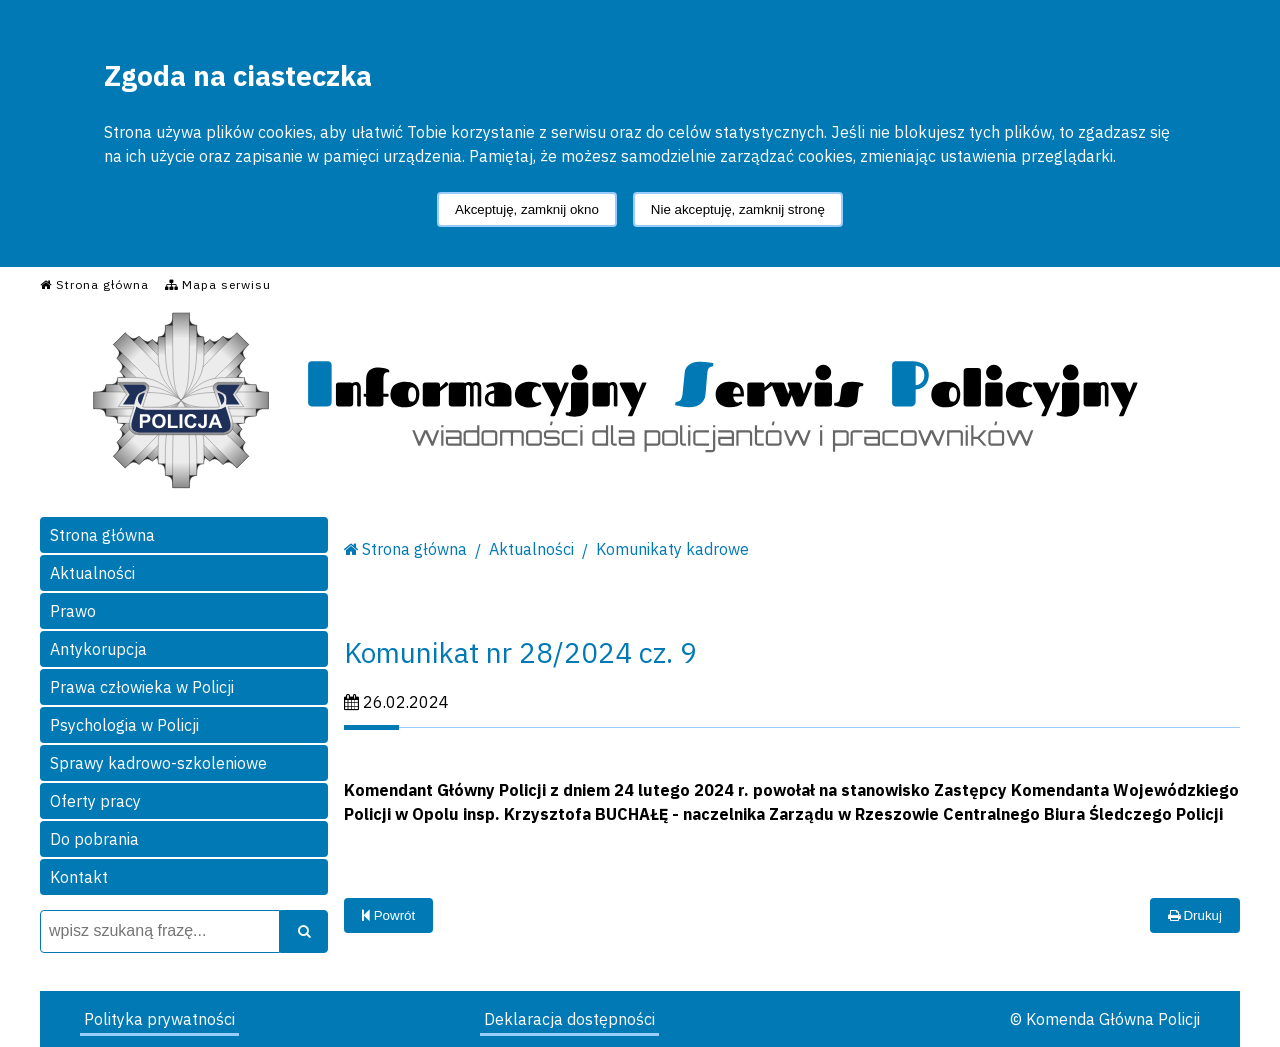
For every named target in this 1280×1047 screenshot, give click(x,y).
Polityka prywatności (159, 1019)
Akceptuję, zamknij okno (527, 209)
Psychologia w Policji (124, 725)
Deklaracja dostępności (569, 1019)
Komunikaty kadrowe (672, 549)
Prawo (73, 611)
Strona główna (102, 535)
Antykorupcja (98, 649)
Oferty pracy (95, 801)
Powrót (388, 915)
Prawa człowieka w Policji (142, 687)
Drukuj (1195, 915)
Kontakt (79, 877)
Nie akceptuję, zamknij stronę (738, 209)
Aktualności (92, 573)
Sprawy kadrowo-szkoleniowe (158, 763)
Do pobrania (94, 839)
